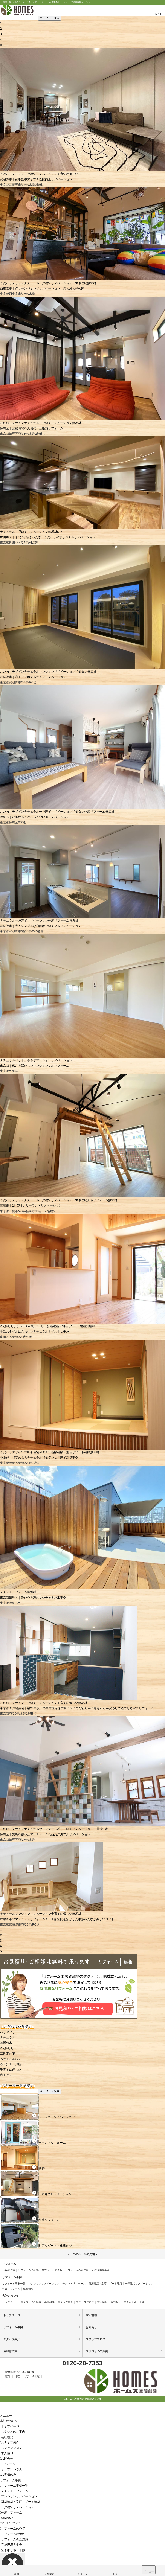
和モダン (81, 671)
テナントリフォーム (13, 1592)
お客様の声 (8, 2270)
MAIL (158, 10)
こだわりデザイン (12, 174)
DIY (59, 531)
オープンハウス (11, 2469)
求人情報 (102, 2302)
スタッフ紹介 (65, 2302)
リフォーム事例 (13, 2327)
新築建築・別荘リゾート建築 (66, 1326)
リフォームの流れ (52, 2270)
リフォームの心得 (28, 2270)
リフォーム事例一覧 (13, 2283)
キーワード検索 (49, 18)
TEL (145, 10)
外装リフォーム (94, 811)
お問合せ (115, 2302)
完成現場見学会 (101, 2270)
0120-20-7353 (83, 2363)
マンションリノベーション (57, 671)
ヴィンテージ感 (49, 1829)
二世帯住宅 (79, 283)
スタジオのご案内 (31, 2302)
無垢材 (91, 283)
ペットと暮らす (25, 1060)
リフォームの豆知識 (77, 2270)
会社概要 (49, 2302)
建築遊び (28, 2288)
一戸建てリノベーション (40, 174)
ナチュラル (31, 283)
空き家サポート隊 (134, 2302)
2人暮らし (7, 1326)
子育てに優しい (67, 174)
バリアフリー (38, 1326)
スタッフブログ (85, 2302)
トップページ (10, 2302)
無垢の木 (6, 2042)
